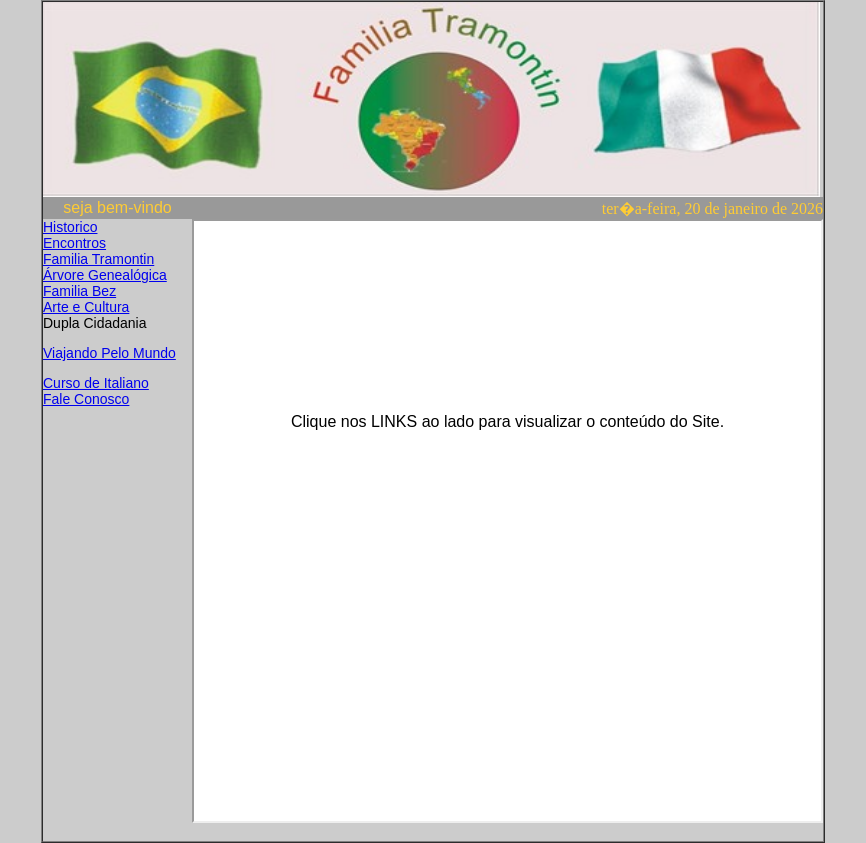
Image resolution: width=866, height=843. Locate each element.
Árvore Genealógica (105, 275)
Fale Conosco (86, 399)
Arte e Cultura (86, 307)
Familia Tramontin (98, 259)
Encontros (74, 243)
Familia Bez (79, 291)
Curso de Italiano (96, 383)
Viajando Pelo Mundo (109, 353)
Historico (70, 227)
